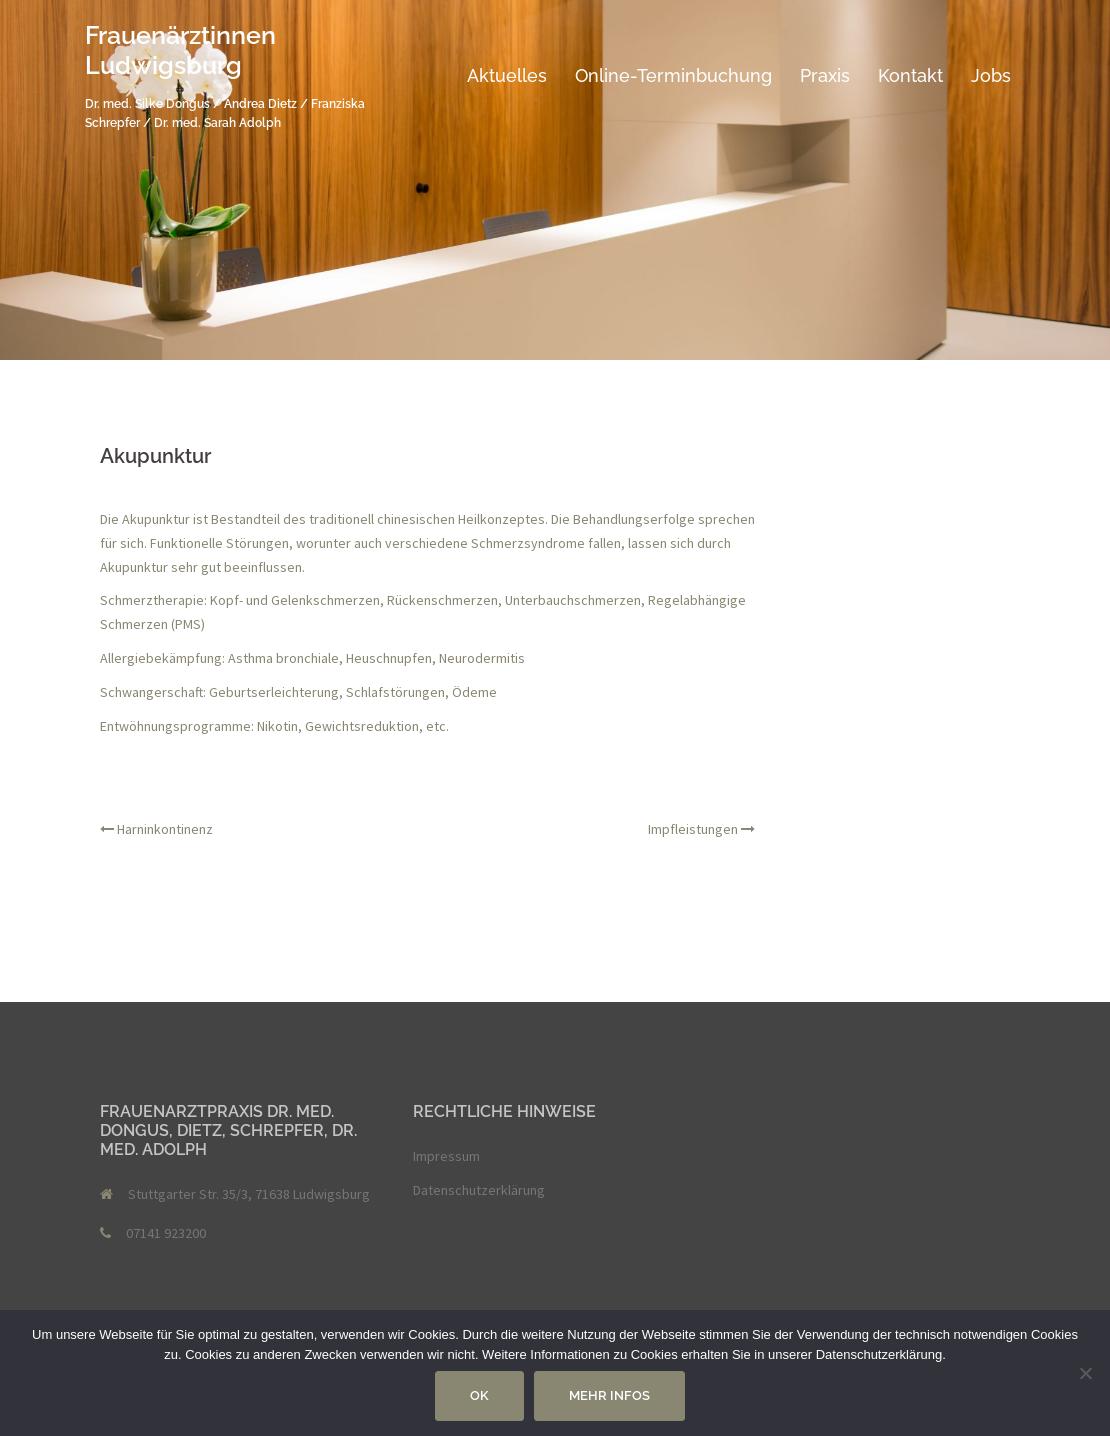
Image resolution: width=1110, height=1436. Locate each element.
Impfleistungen (693, 829)
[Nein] (1085, 1373)
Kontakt (910, 75)
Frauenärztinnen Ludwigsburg (180, 50)
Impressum (446, 1156)
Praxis (825, 75)
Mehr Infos (609, 1395)
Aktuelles (507, 75)
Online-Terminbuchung (673, 75)
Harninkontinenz (165, 829)
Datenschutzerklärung (479, 1190)
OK (479, 1395)
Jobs (991, 75)
